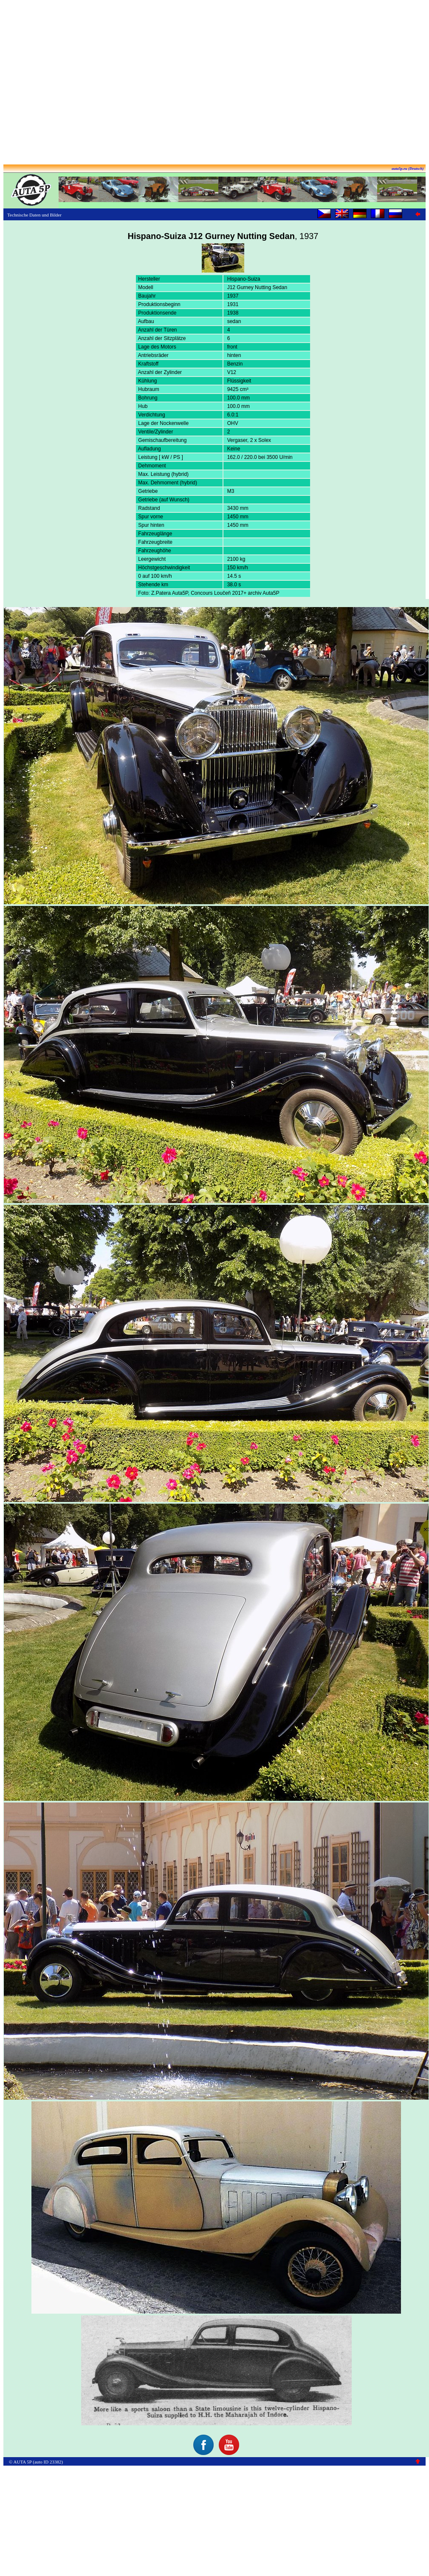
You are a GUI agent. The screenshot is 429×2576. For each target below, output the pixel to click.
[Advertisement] (213, 83)
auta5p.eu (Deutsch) (408, 168)
